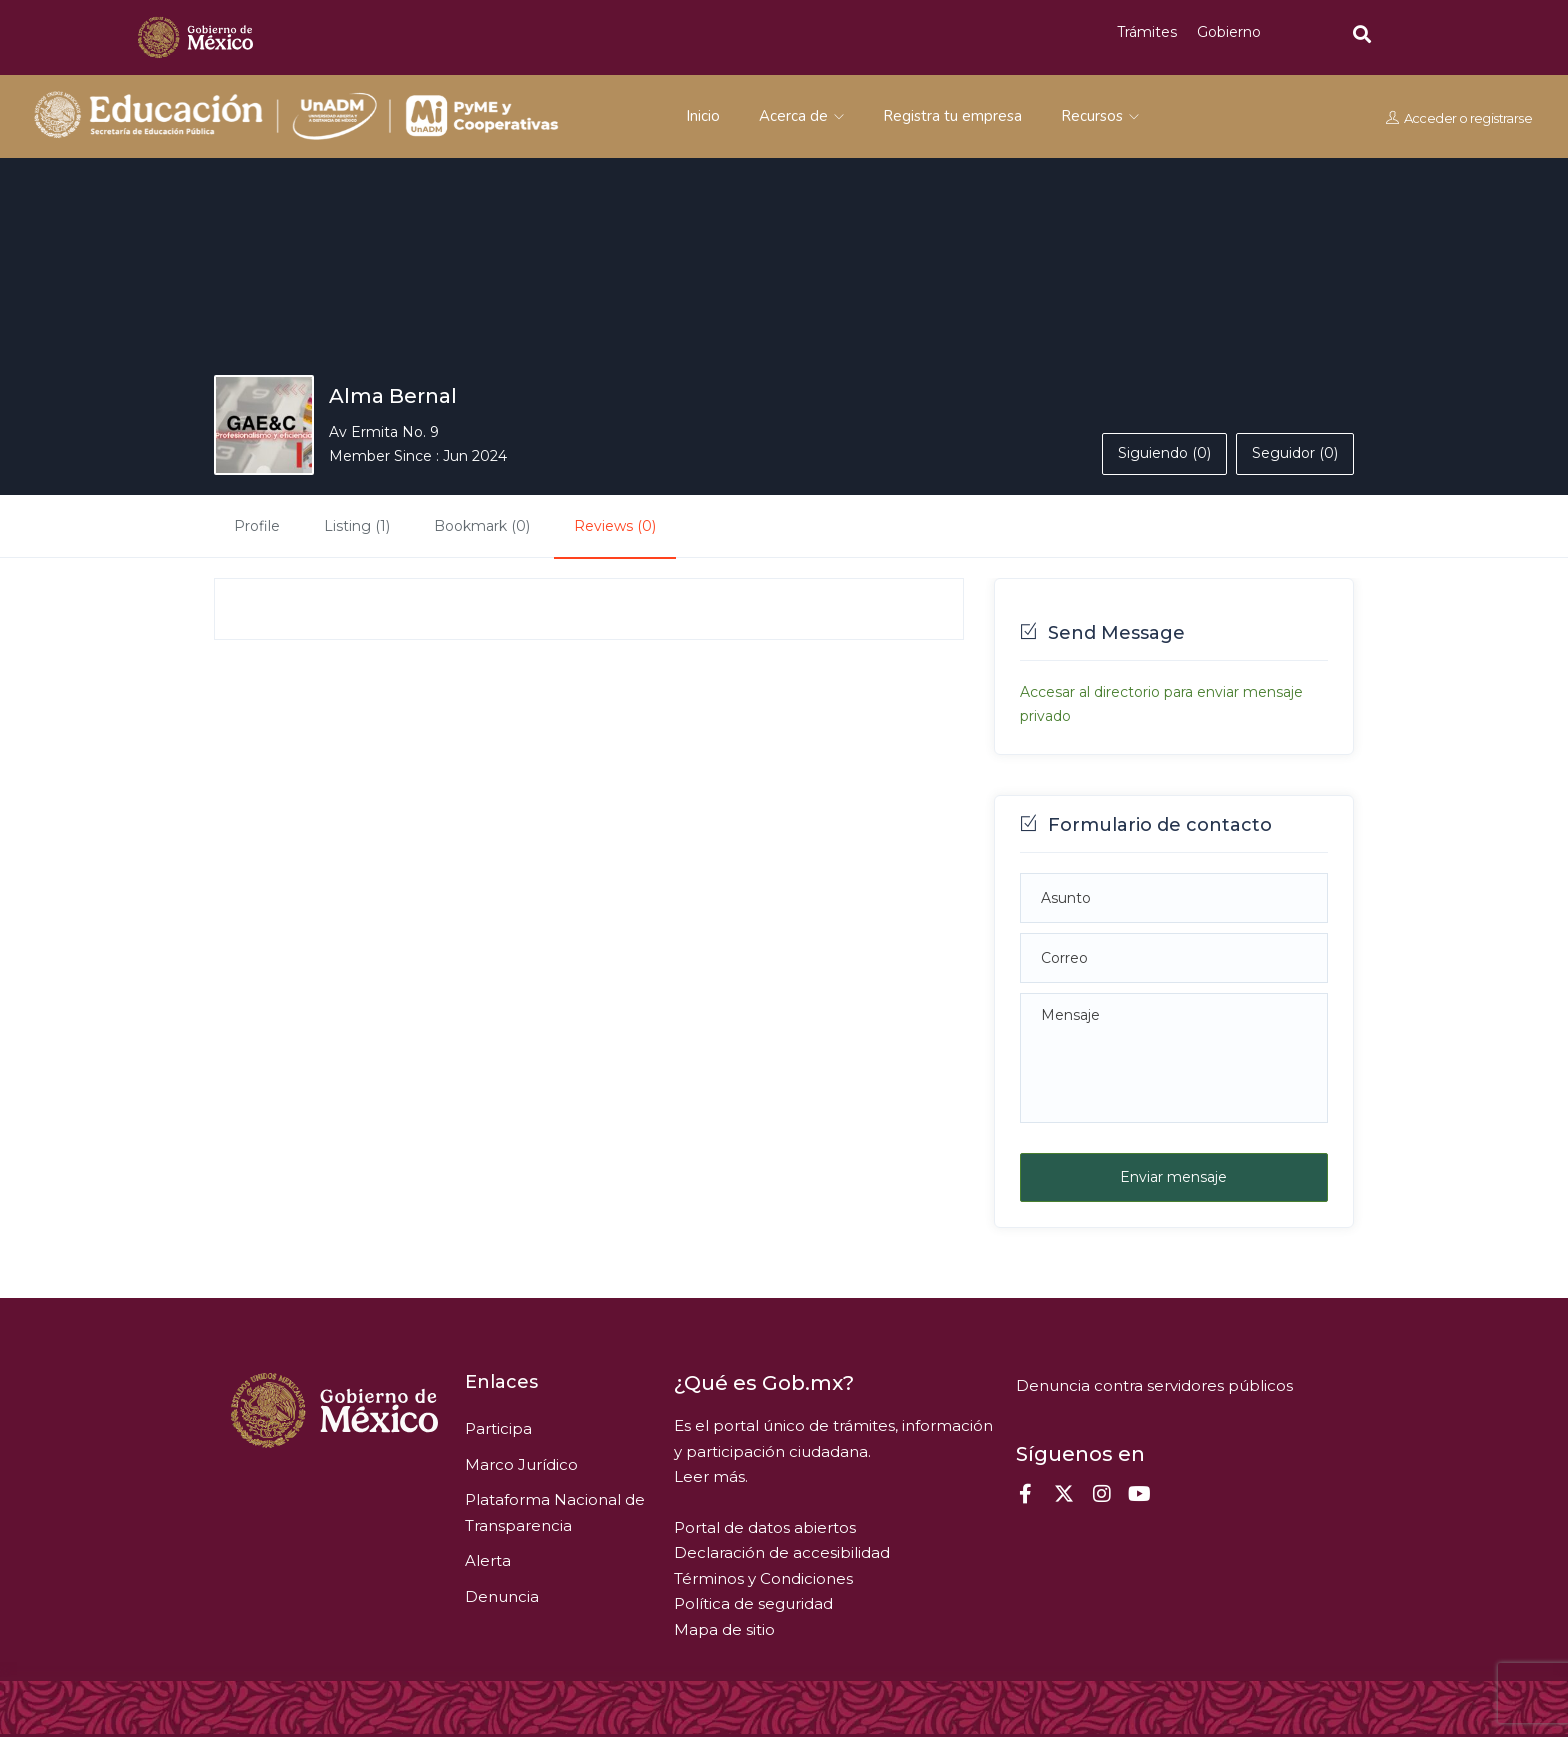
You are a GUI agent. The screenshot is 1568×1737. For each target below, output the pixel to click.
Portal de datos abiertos (765, 1527)
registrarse (1501, 117)
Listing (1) (357, 526)
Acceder (1430, 117)
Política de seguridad (753, 1603)
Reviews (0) (615, 526)
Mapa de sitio (724, 1629)
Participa (498, 1428)
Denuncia (502, 1596)
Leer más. (711, 1476)
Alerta (488, 1560)
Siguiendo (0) (1164, 453)
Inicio (703, 116)
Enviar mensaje (1173, 1177)
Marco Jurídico (521, 1464)
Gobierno (1229, 32)
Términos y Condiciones (763, 1578)
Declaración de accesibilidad (782, 1552)
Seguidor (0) (1295, 453)
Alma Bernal (393, 396)
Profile (257, 526)
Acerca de (801, 116)
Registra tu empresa (952, 116)
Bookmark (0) (482, 526)
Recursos (1100, 116)
